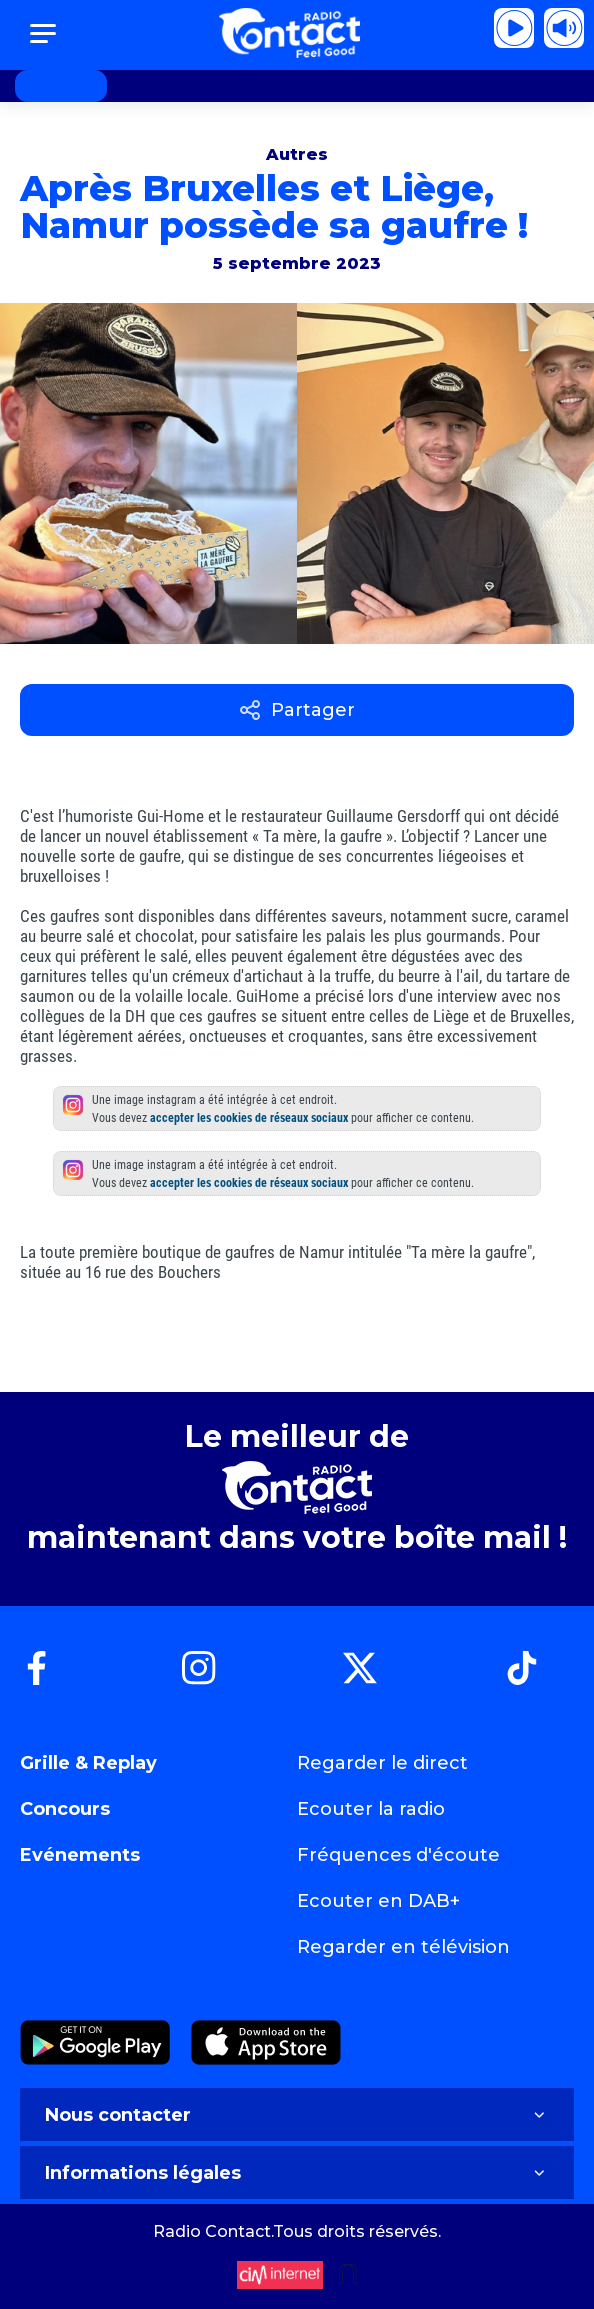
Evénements (80, 1855)
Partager (297, 710)
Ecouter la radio (371, 1809)
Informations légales (297, 2173)
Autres (297, 154)
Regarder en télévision (403, 1947)
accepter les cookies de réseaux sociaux (249, 1118)
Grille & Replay (88, 1763)
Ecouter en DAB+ (378, 1901)
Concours (65, 1809)
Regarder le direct (382, 1763)
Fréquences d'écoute (398, 1855)
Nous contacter (297, 2115)
